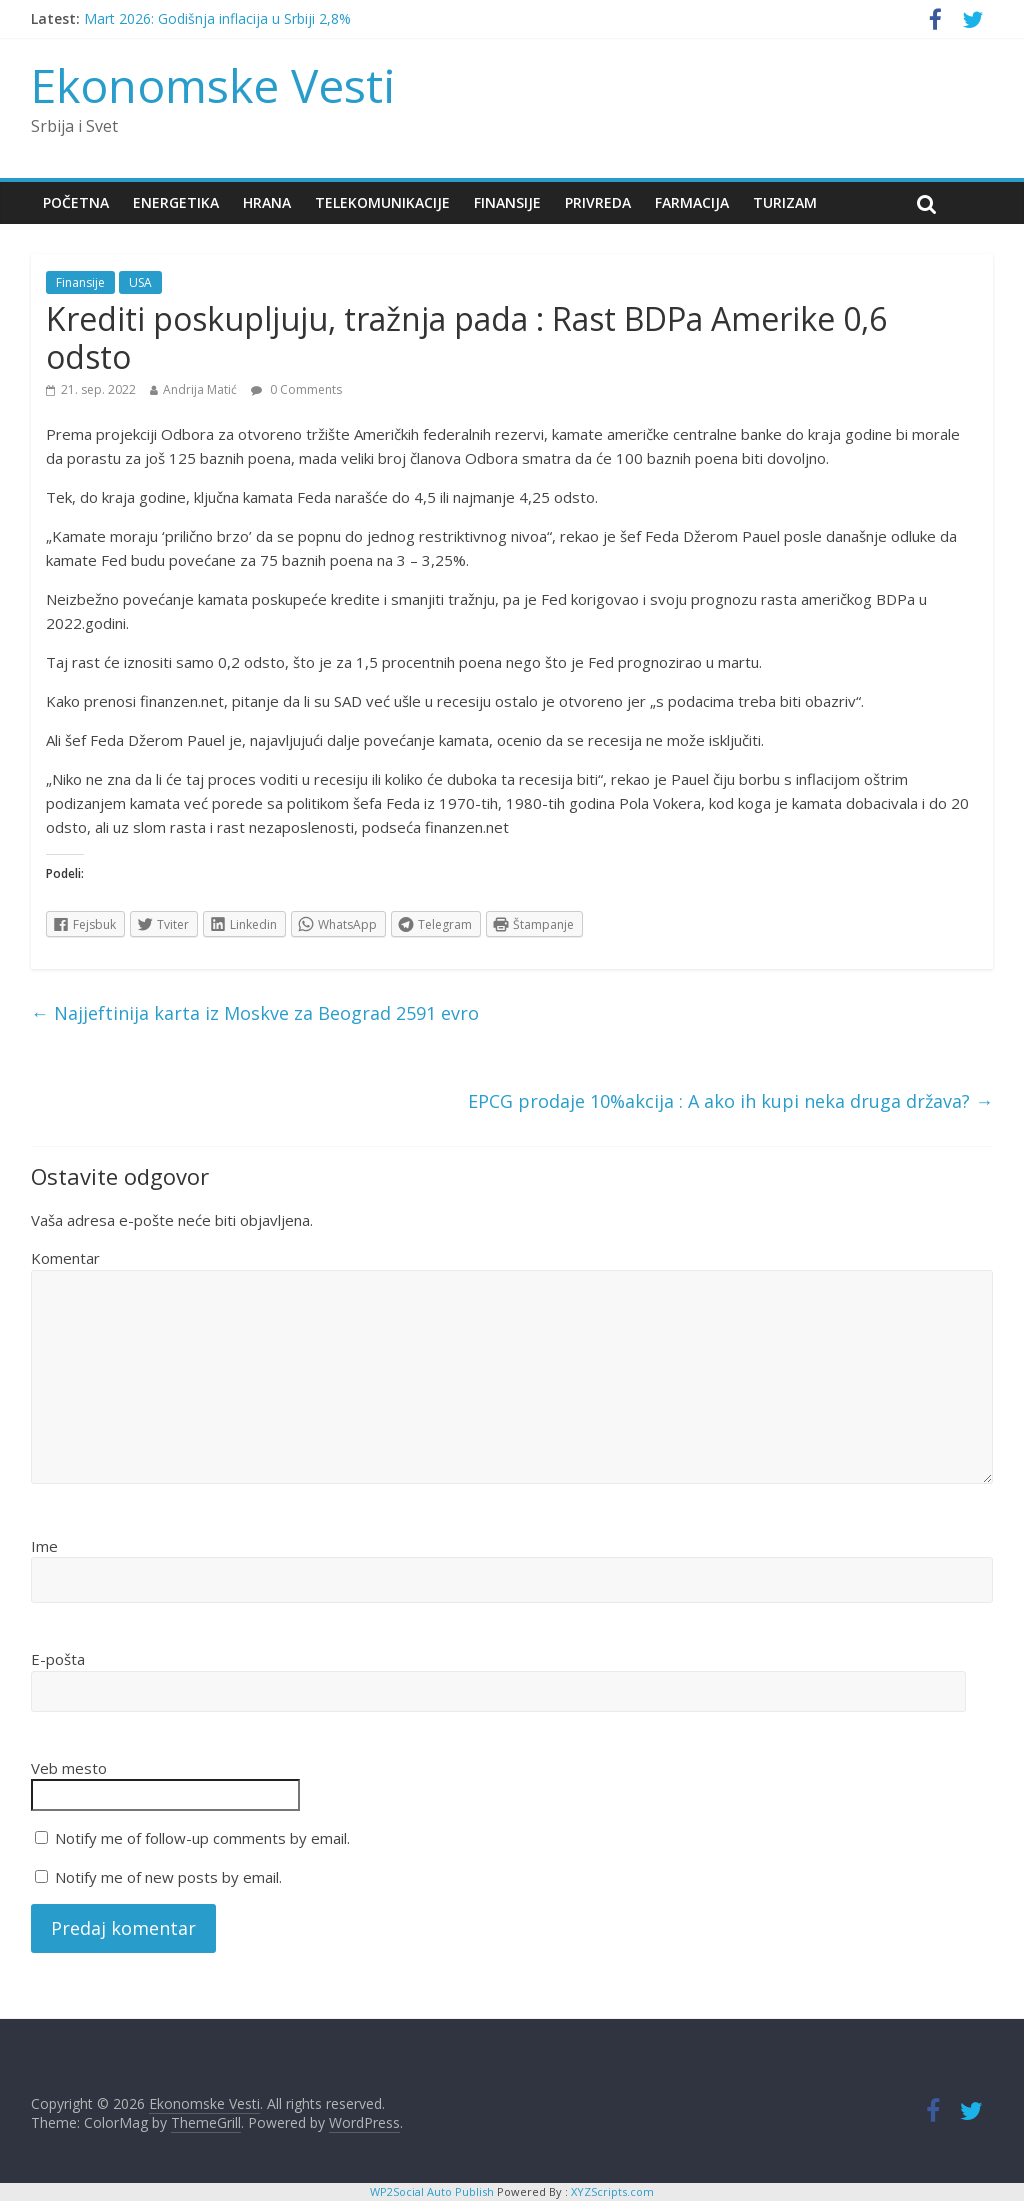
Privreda (598, 202)
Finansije (507, 202)
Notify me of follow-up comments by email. (202, 1838)
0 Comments (296, 389)
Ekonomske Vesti (213, 85)
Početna (76, 202)
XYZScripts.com (612, 2191)
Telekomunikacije (382, 202)
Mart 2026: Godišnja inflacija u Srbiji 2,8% (217, 18)
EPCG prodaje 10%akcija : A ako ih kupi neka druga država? (730, 1101)
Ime (44, 1546)
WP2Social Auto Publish (432, 2191)
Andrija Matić (200, 389)
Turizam (785, 202)
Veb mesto (69, 1768)
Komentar (65, 1258)
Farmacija (692, 202)
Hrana (267, 202)
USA (140, 282)
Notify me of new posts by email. (168, 1877)
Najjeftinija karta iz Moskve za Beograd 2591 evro (255, 1013)
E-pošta (58, 1659)
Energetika (176, 202)
